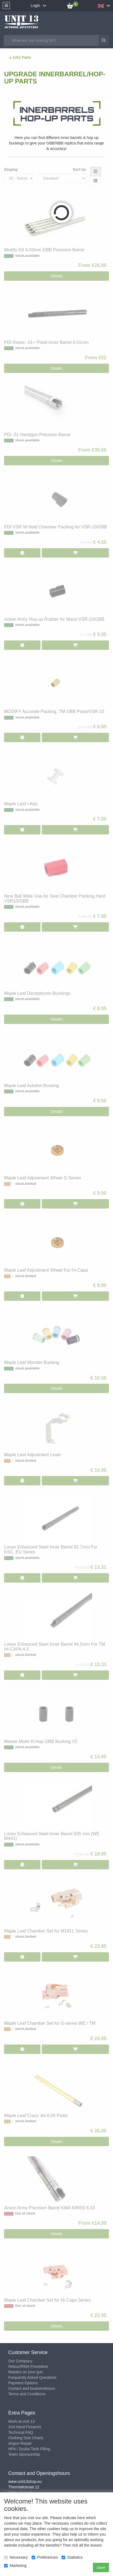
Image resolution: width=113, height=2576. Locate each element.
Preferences (45, 2557)
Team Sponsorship (24, 2454)
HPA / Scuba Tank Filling (29, 2449)
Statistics (72, 2557)
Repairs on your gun (25, 2372)
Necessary (16, 2557)
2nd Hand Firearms (24, 2427)
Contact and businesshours (31, 2388)
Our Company (20, 2361)
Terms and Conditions (26, 2394)
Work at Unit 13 (21, 2421)
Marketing (15, 2565)
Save (101, 2567)
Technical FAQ (20, 2432)
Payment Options (23, 2383)
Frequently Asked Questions (32, 2377)
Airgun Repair (20, 2443)
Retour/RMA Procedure (28, 2366)
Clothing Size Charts (25, 2438)
